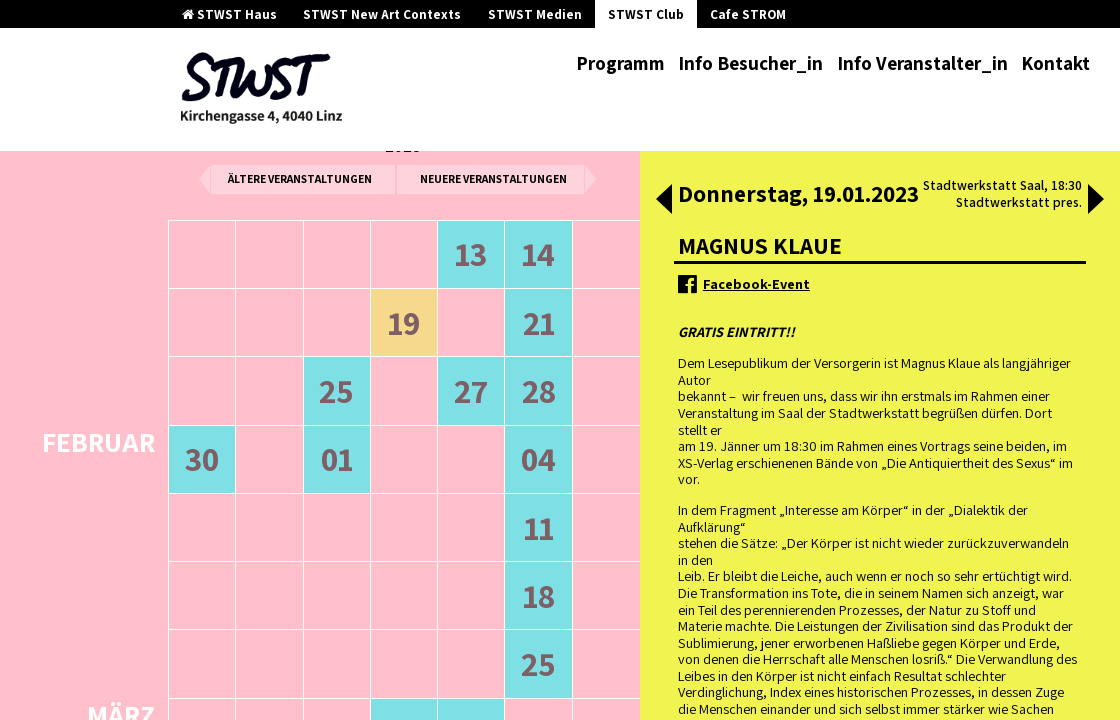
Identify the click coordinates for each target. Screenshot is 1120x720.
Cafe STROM (748, 14)
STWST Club (646, 14)
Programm (620, 63)
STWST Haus (229, 14)
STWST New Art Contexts (382, 14)
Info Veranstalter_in (922, 63)
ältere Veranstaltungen (300, 178)
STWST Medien (535, 14)
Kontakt (1055, 63)
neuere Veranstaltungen (493, 178)
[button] (664, 201)
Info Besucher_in (750, 63)
